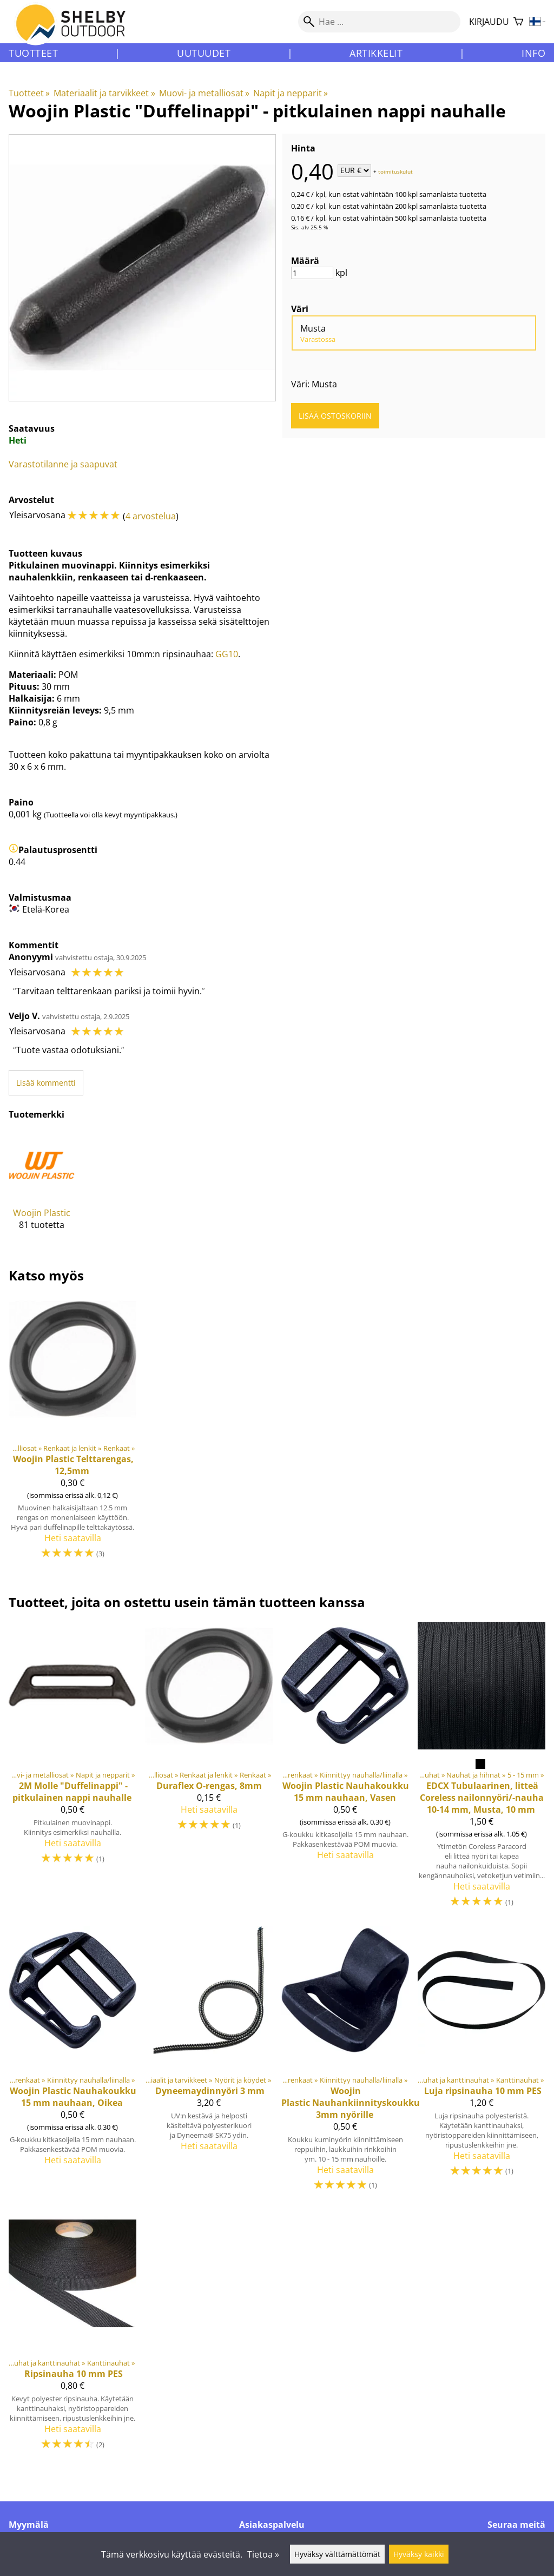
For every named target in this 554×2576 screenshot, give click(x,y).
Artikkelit (376, 53)
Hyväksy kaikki (418, 2554)
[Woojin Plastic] (42, 1189)
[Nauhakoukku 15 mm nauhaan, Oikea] (72, 2063)
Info (533, 53)
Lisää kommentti (46, 1083)
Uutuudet (203, 53)
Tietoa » (263, 2554)
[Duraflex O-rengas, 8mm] (209, 1770)
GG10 (226, 654)
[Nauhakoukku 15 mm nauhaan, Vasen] (345, 1770)
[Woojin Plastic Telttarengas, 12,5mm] (72, 1432)
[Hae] (379, 21)
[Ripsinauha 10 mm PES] (72, 2335)
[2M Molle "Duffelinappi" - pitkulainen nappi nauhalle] (72, 1770)
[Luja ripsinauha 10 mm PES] (481, 2063)
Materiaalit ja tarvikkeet (104, 93)
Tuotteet (33, 53)
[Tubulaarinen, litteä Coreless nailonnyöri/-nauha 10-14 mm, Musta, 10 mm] (481, 1770)
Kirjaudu (489, 22)
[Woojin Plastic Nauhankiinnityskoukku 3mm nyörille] (345, 2063)
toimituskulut (395, 171)
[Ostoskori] (518, 22)
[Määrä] (312, 273)
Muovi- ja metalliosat (204, 93)
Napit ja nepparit (290, 93)
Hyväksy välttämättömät (337, 2554)
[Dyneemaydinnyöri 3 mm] (209, 2063)
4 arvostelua (151, 516)
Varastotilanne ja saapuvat (63, 464)
